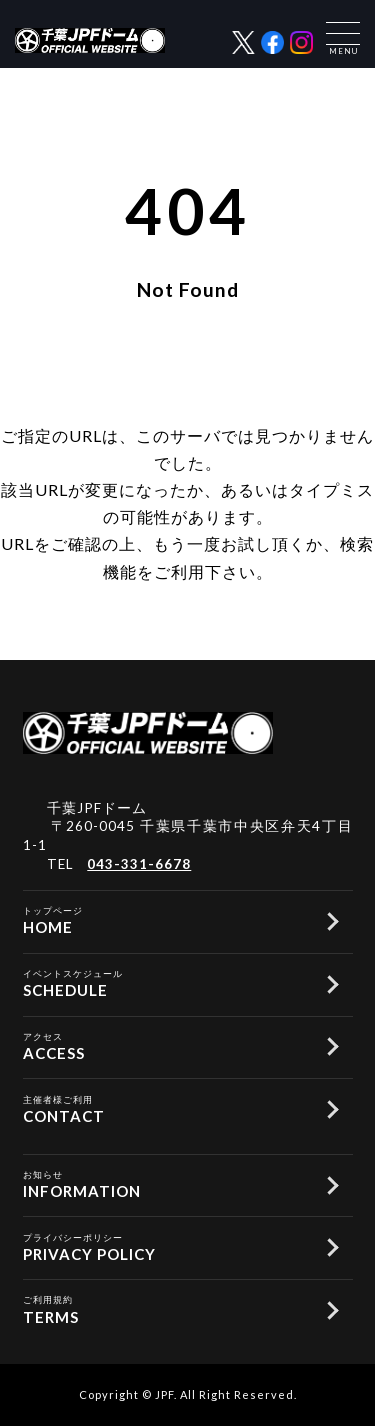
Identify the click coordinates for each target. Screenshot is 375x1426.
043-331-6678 (139, 864)
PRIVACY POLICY (165, 1246)
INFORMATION (165, 1183)
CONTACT (165, 1108)
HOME (165, 919)
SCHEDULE (165, 982)
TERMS (165, 1308)
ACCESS (165, 1045)
